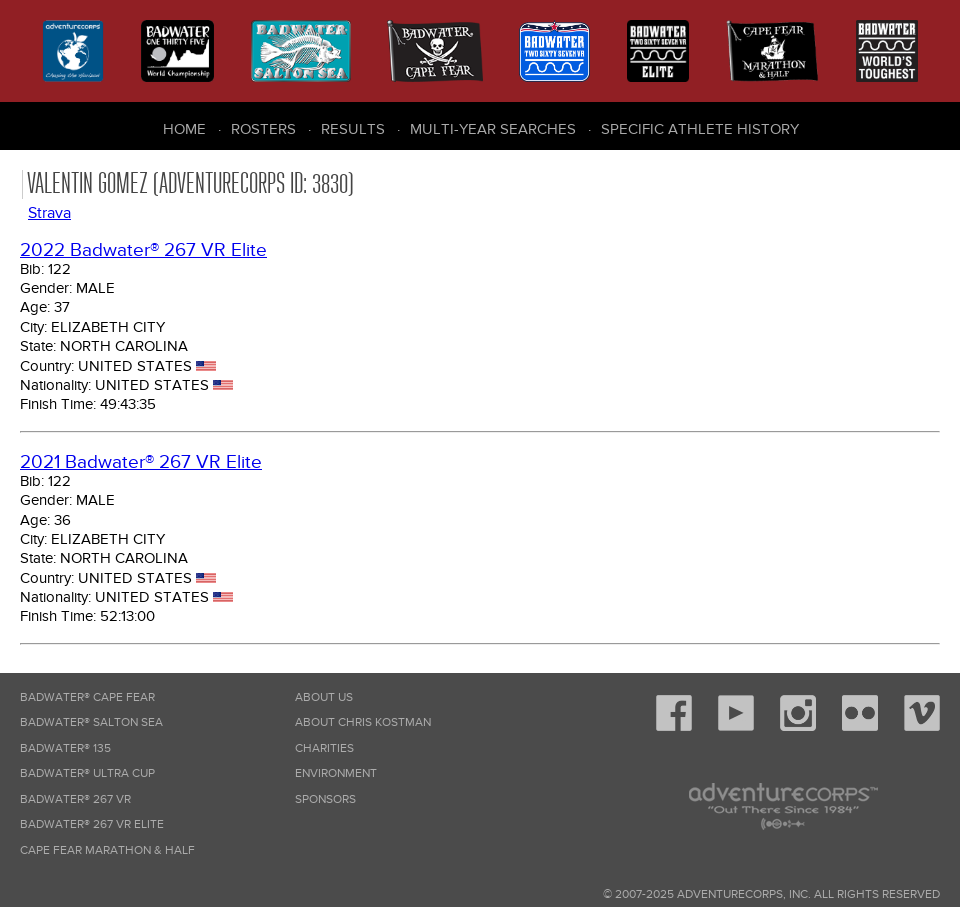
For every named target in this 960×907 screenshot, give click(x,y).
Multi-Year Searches (493, 129)
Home (184, 129)
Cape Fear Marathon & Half (107, 850)
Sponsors (325, 799)
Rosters (263, 129)
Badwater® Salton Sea (91, 722)
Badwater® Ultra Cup (87, 773)
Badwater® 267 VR (75, 799)
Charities (324, 748)
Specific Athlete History (700, 129)
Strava (49, 213)
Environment (336, 773)
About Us (324, 697)
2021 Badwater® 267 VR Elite (141, 462)
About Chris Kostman (363, 722)
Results (353, 129)
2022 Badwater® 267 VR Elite (143, 250)
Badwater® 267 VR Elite (92, 824)
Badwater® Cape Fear (87, 697)
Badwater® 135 (65, 748)
